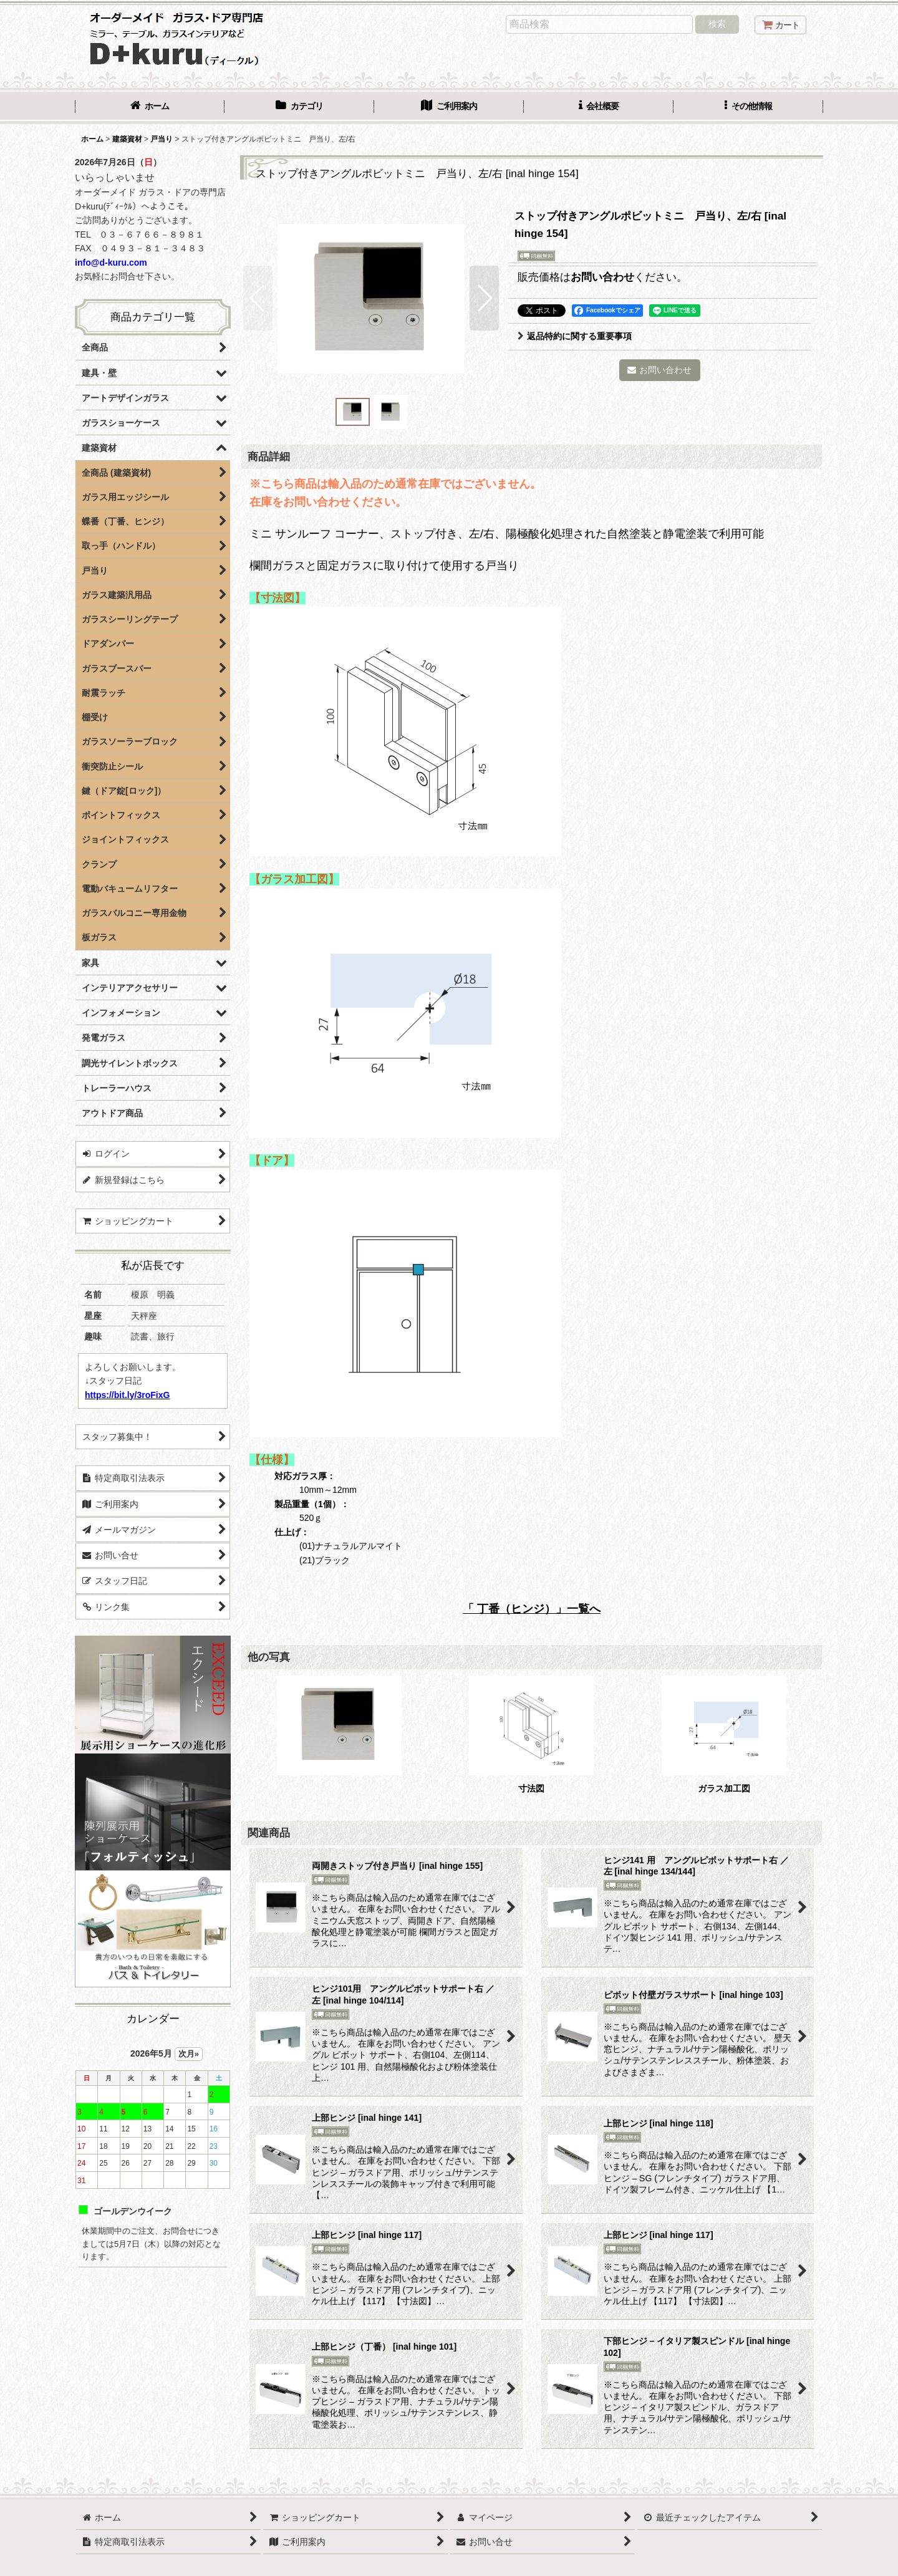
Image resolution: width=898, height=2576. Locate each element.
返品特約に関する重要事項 (575, 336)
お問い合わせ (602, 277)
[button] (748, 107)
